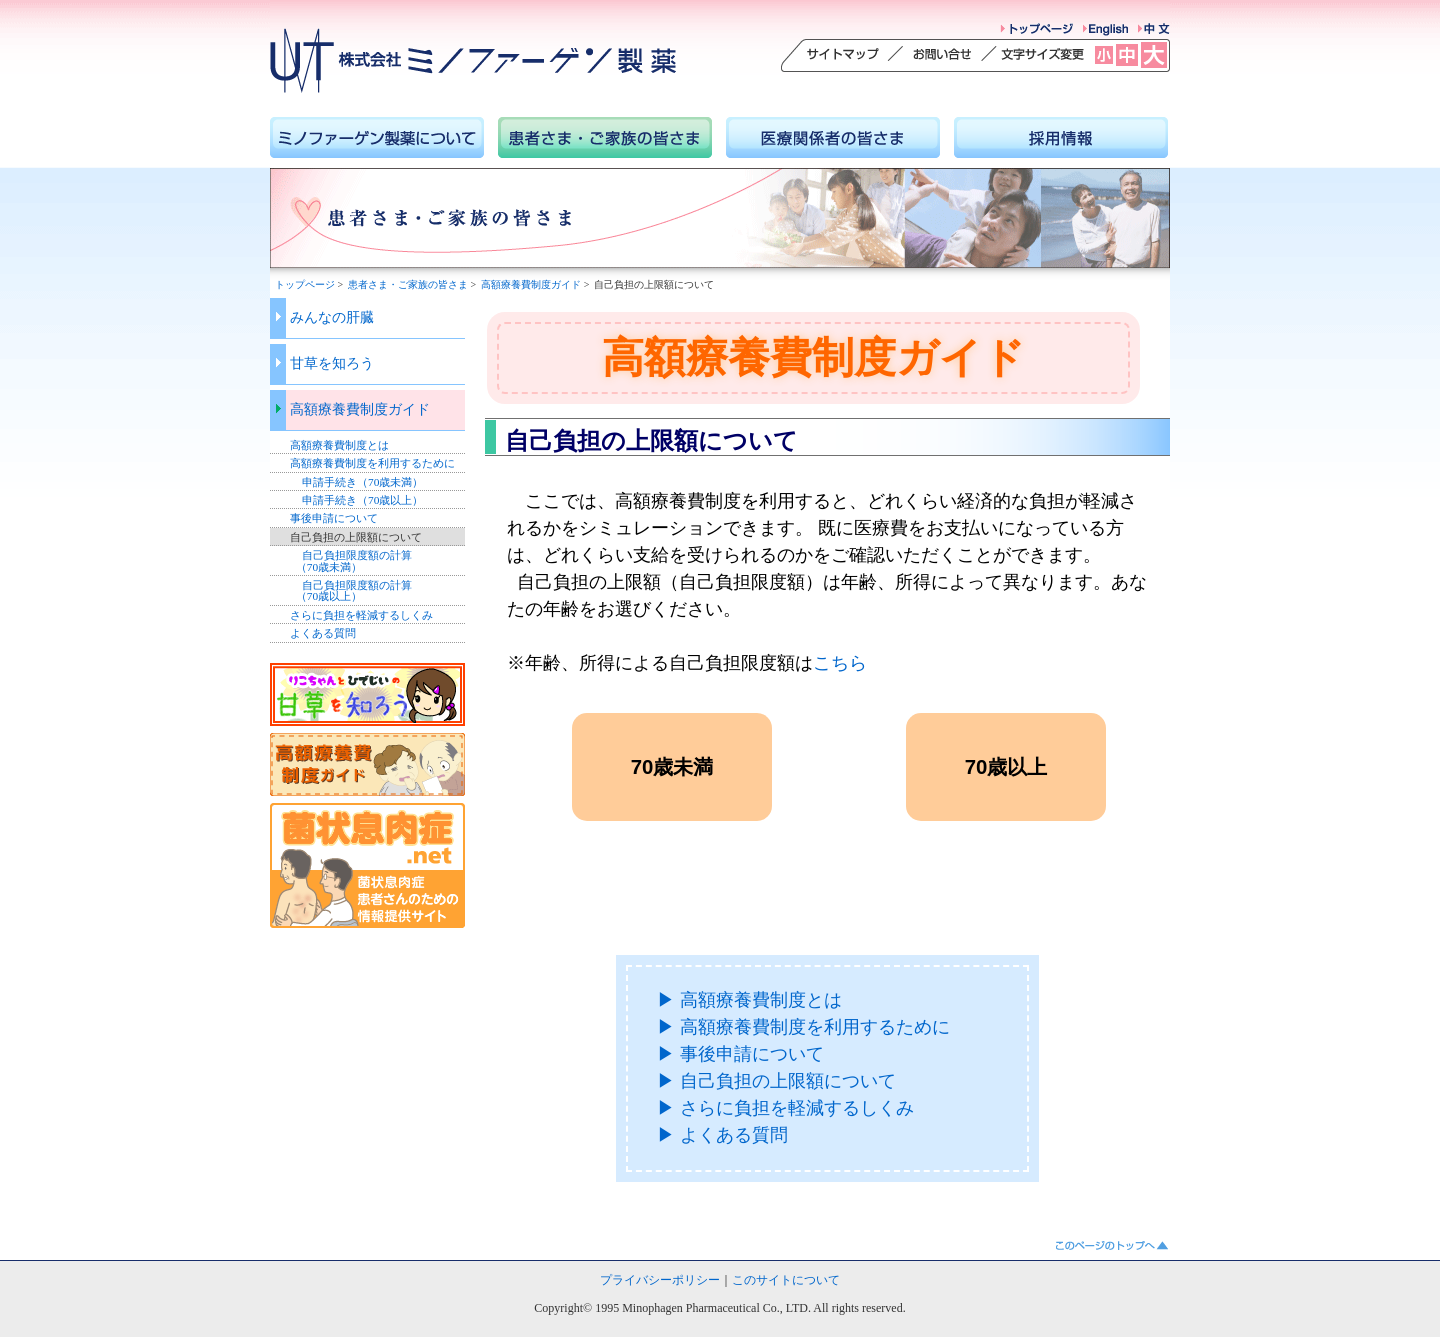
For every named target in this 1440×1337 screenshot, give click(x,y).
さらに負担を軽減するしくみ (361, 615)
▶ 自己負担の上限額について (776, 1081)
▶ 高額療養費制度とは (749, 1000)
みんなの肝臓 (332, 317)
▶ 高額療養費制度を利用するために (803, 1027)
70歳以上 (1006, 767)
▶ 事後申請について (740, 1054)
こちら (840, 663)
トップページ (305, 284)
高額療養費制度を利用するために (372, 463)
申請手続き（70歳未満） (362, 482)
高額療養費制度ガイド (531, 284)
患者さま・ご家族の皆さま (408, 284)
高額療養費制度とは (339, 445)
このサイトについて (786, 1280)
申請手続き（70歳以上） (362, 500)
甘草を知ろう (332, 363)
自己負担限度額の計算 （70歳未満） (351, 560)
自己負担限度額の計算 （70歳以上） (351, 590)
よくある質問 (323, 633)
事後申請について (334, 518)
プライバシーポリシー (660, 1280)
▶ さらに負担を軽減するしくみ (785, 1108)
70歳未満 (672, 767)
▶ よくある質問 (722, 1135)
